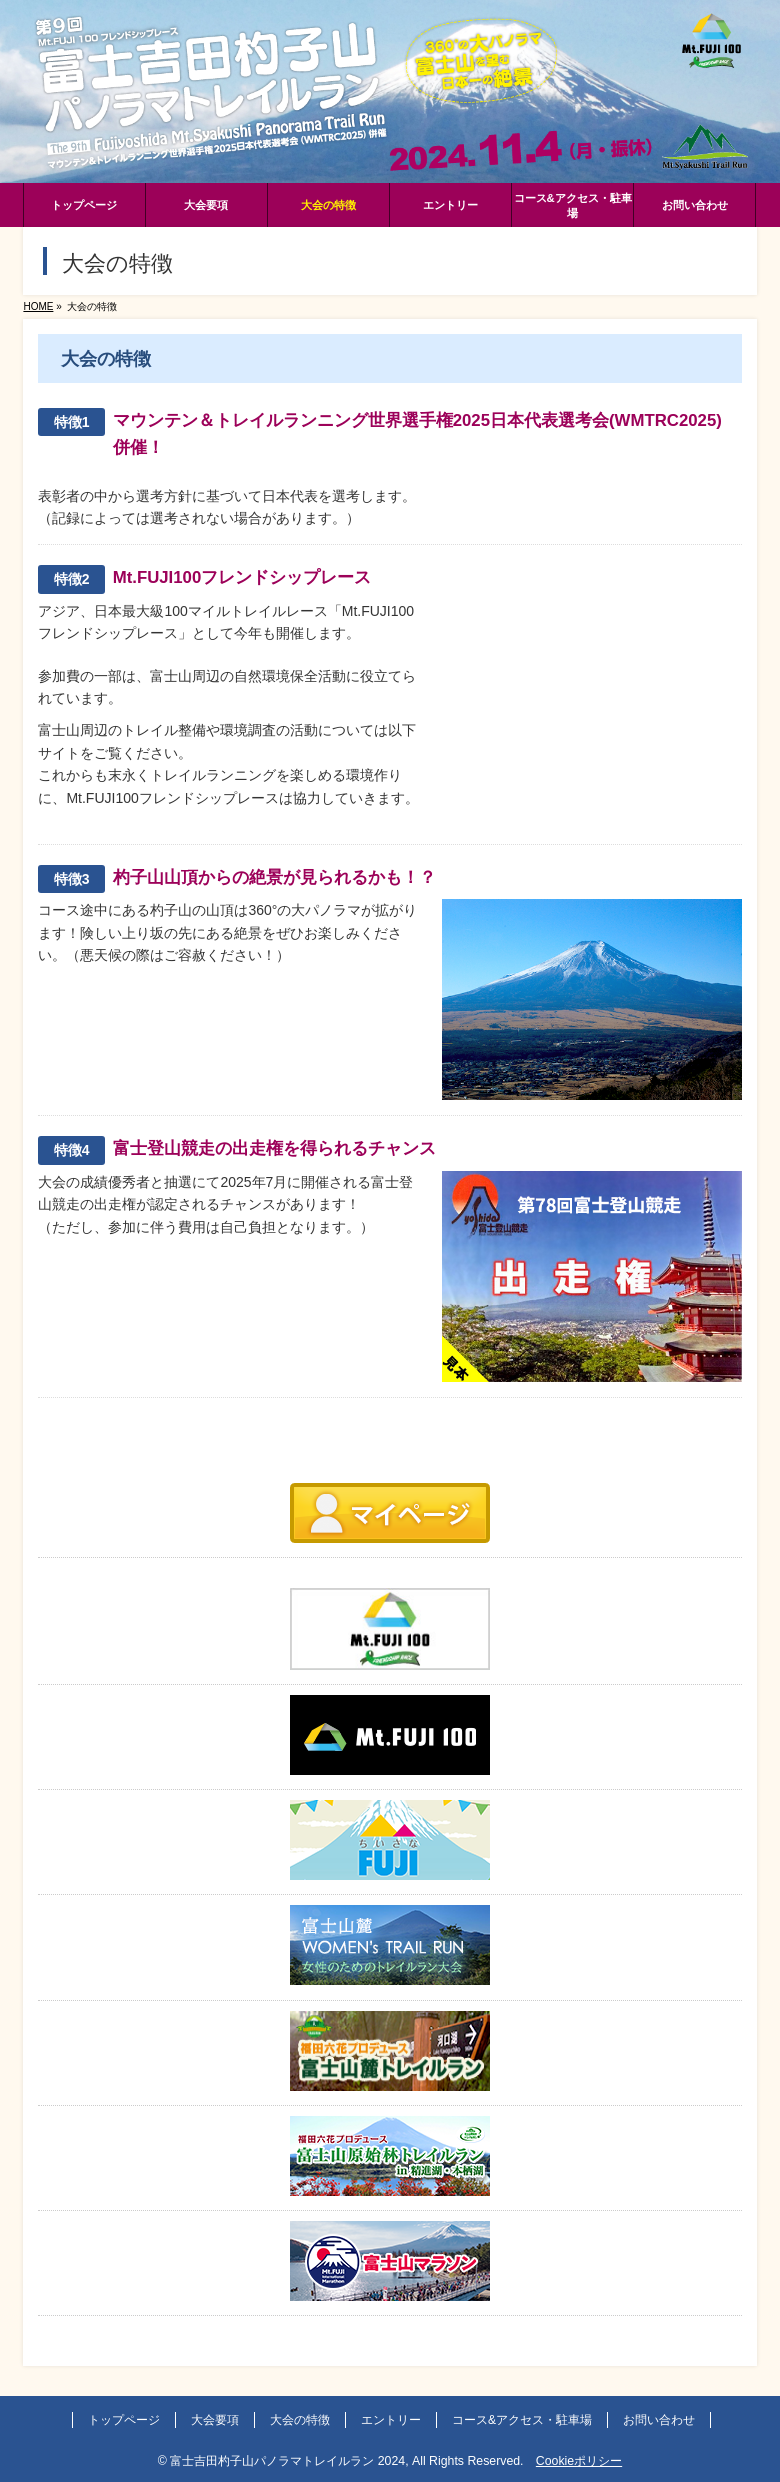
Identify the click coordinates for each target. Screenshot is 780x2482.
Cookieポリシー (579, 2461)
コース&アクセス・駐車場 (522, 2420)
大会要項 (215, 2420)
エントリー (391, 2420)
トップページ (124, 2420)
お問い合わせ (659, 2420)
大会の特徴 (300, 2420)
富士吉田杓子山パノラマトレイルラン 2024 (287, 2461)
